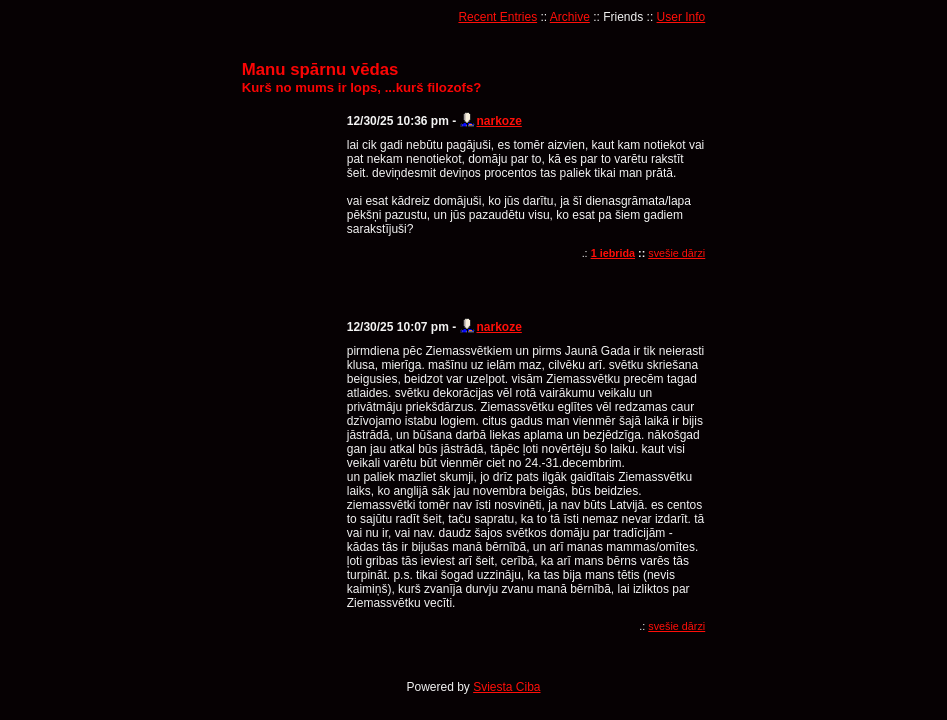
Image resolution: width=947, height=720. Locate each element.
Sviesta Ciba (506, 687)
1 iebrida (613, 253)
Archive (570, 17)
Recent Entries (497, 17)
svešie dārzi (676, 253)
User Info (681, 17)
